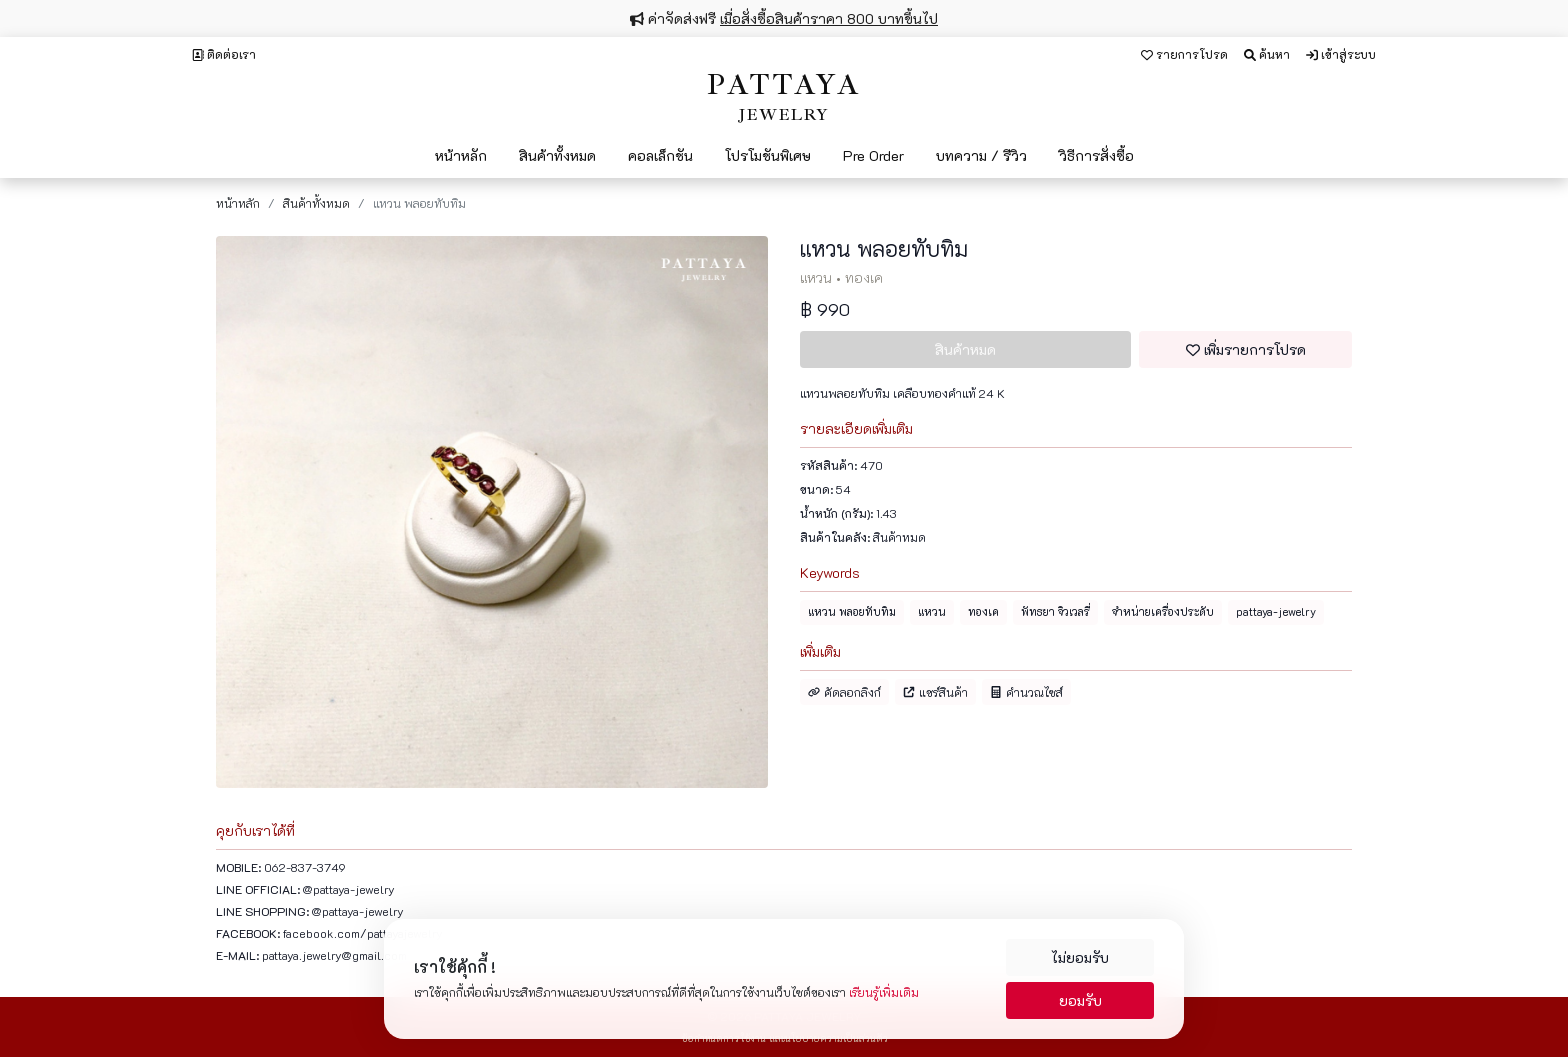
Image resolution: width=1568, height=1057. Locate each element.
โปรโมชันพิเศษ (768, 155)
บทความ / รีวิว (981, 155)
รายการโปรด (1184, 54)
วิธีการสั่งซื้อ (1096, 155)
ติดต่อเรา (224, 54)
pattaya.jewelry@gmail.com (334, 955)
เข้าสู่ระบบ (1341, 54)
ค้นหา (1267, 54)
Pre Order (873, 155)
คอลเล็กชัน (660, 155)
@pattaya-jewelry (349, 889)
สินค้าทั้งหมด (557, 155)
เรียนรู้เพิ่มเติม (884, 992)
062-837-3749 (305, 867)
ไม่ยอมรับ (1080, 957)
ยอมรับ (1080, 1000)
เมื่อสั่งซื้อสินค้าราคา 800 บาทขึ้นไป (829, 18)
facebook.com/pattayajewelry (363, 933)
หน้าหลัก (461, 155)
